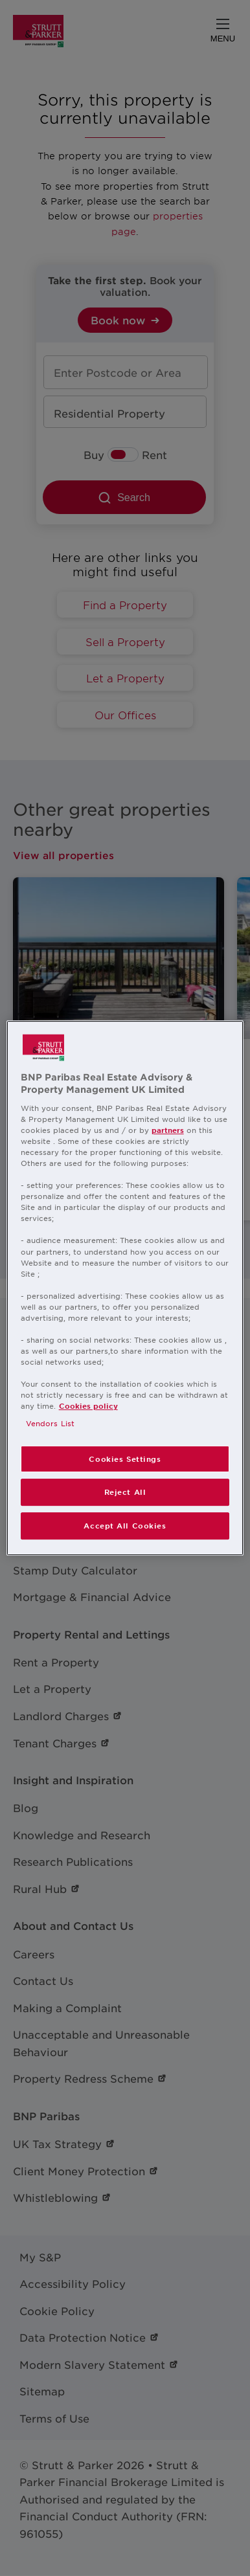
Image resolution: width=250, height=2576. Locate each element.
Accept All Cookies (125, 1525)
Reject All (125, 1492)
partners (168, 1129)
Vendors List (50, 1423)
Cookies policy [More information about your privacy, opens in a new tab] (88, 1405)
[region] (125, 1288)
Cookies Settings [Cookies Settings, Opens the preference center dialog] (125, 1458)
